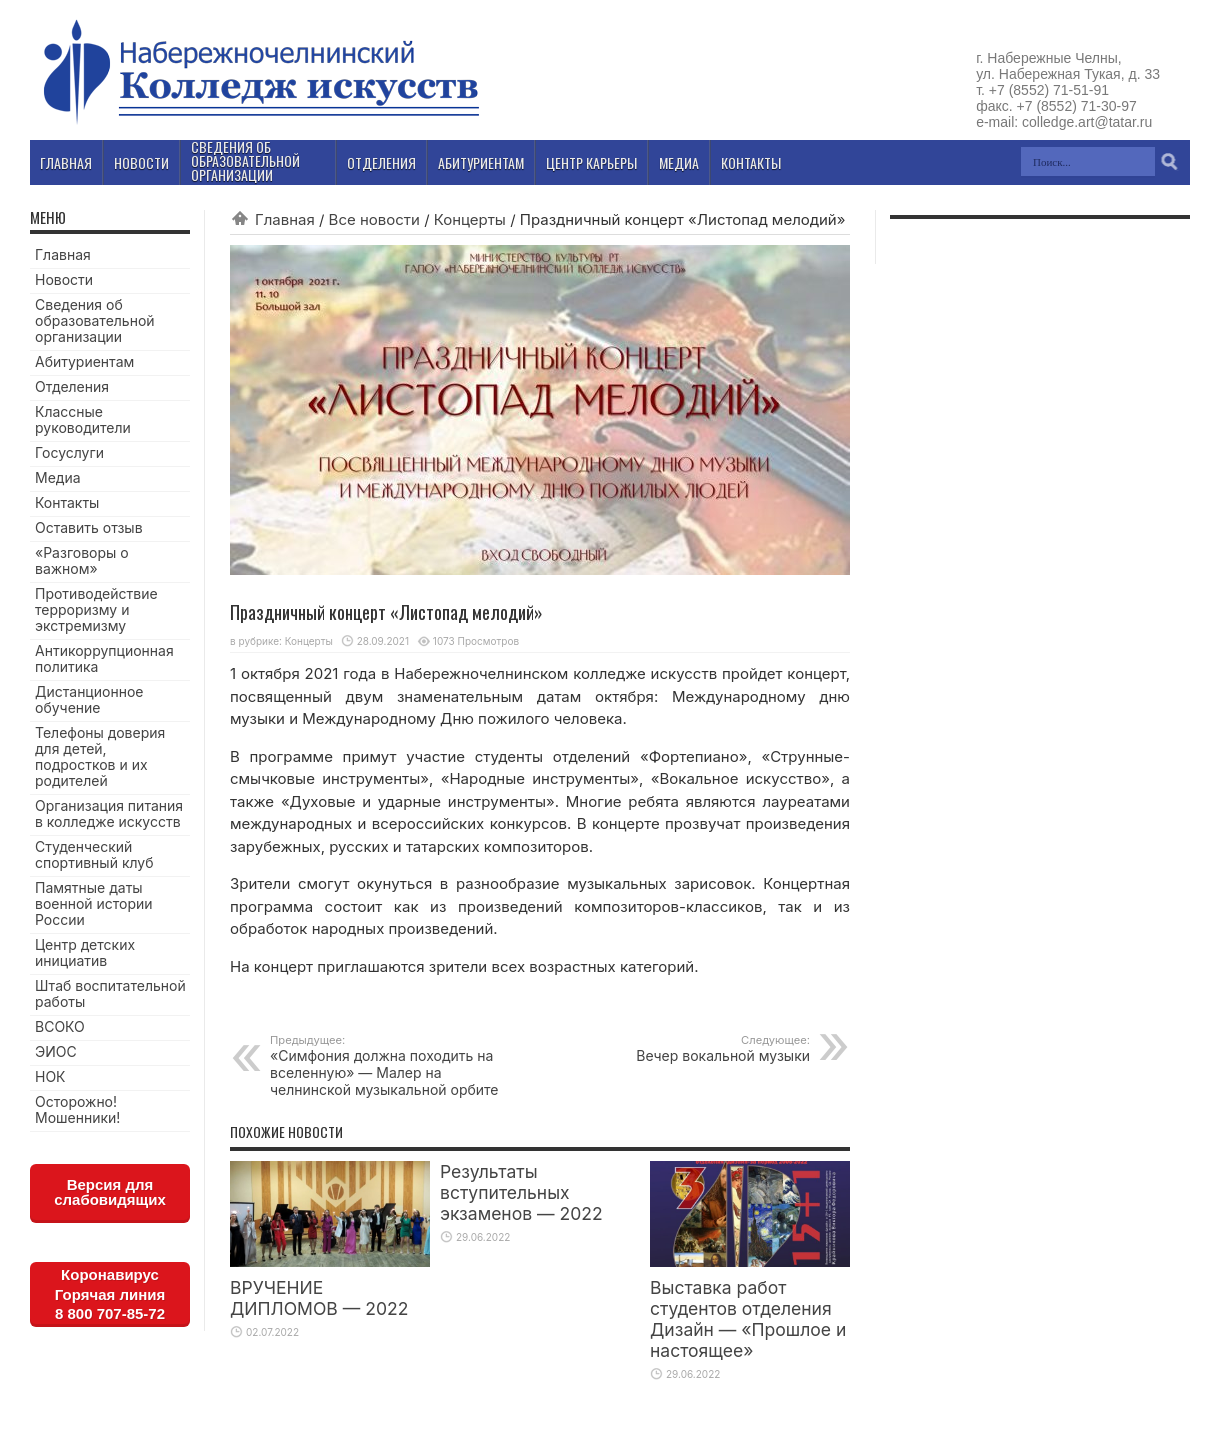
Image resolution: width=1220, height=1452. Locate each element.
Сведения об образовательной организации (95, 320)
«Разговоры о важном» (82, 560)
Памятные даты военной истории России (94, 903)
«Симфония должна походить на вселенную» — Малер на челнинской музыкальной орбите (392, 1065)
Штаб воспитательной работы (110, 993)
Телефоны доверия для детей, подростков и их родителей (100, 756)
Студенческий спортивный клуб (94, 854)
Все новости (374, 219)
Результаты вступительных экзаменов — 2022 (521, 1192)
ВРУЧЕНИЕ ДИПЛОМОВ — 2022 (319, 1298)
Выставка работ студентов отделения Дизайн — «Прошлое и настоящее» (748, 1319)
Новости (64, 279)
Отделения (72, 386)
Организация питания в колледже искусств (109, 813)
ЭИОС (56, 1051)
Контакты (67, 502)
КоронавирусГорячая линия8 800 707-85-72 (110, 1294)
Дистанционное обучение (89, 699)
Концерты (470, 219)
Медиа (58, 477)
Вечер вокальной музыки (687, 1048)
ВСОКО (60, 1026)
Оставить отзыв (89, 527)
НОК (50, 1076)
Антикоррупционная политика (104, 658)
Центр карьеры (591, 162)
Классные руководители (83, 419)
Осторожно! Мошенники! (77, 1109)
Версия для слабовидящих (110, 1192)
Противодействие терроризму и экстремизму (96, 609)
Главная (285, 219)
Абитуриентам (84, 361)
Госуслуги (69, 452)
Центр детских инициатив (85, 952)
